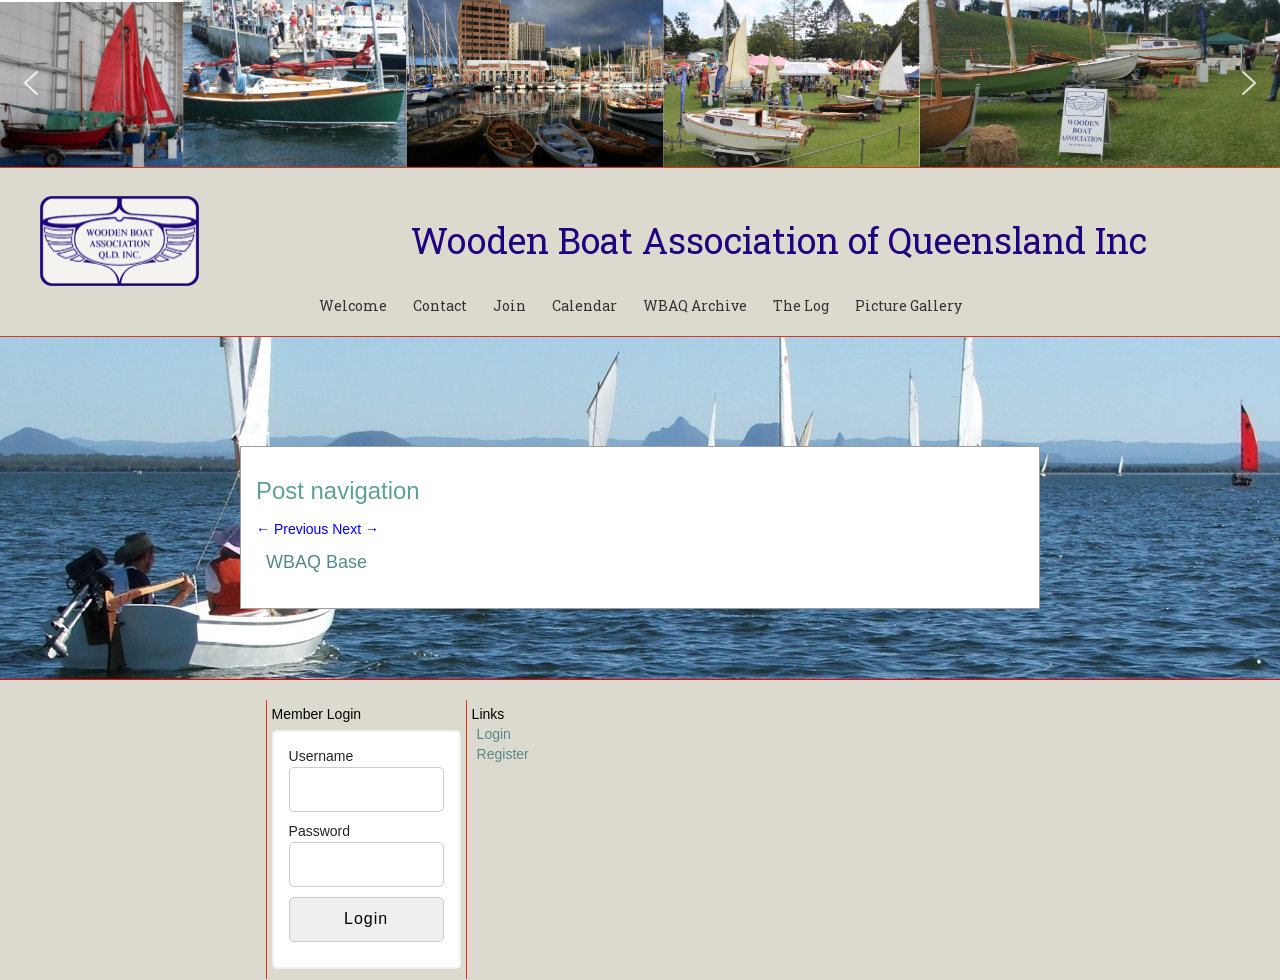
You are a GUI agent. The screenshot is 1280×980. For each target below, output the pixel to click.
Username (321, 756)
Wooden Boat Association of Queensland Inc (779, 240)
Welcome (353, 305)
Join (509, 305)
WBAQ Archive (695, 305)
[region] (640, 83)
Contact (440, 305)
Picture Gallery (908, 305)
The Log (801, 305)
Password (319, 831)
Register (503, 754)
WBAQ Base (316, 562)
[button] (31, 83)
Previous (292, 529)
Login (494, 734)
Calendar (584, 305)
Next (355, 529)
